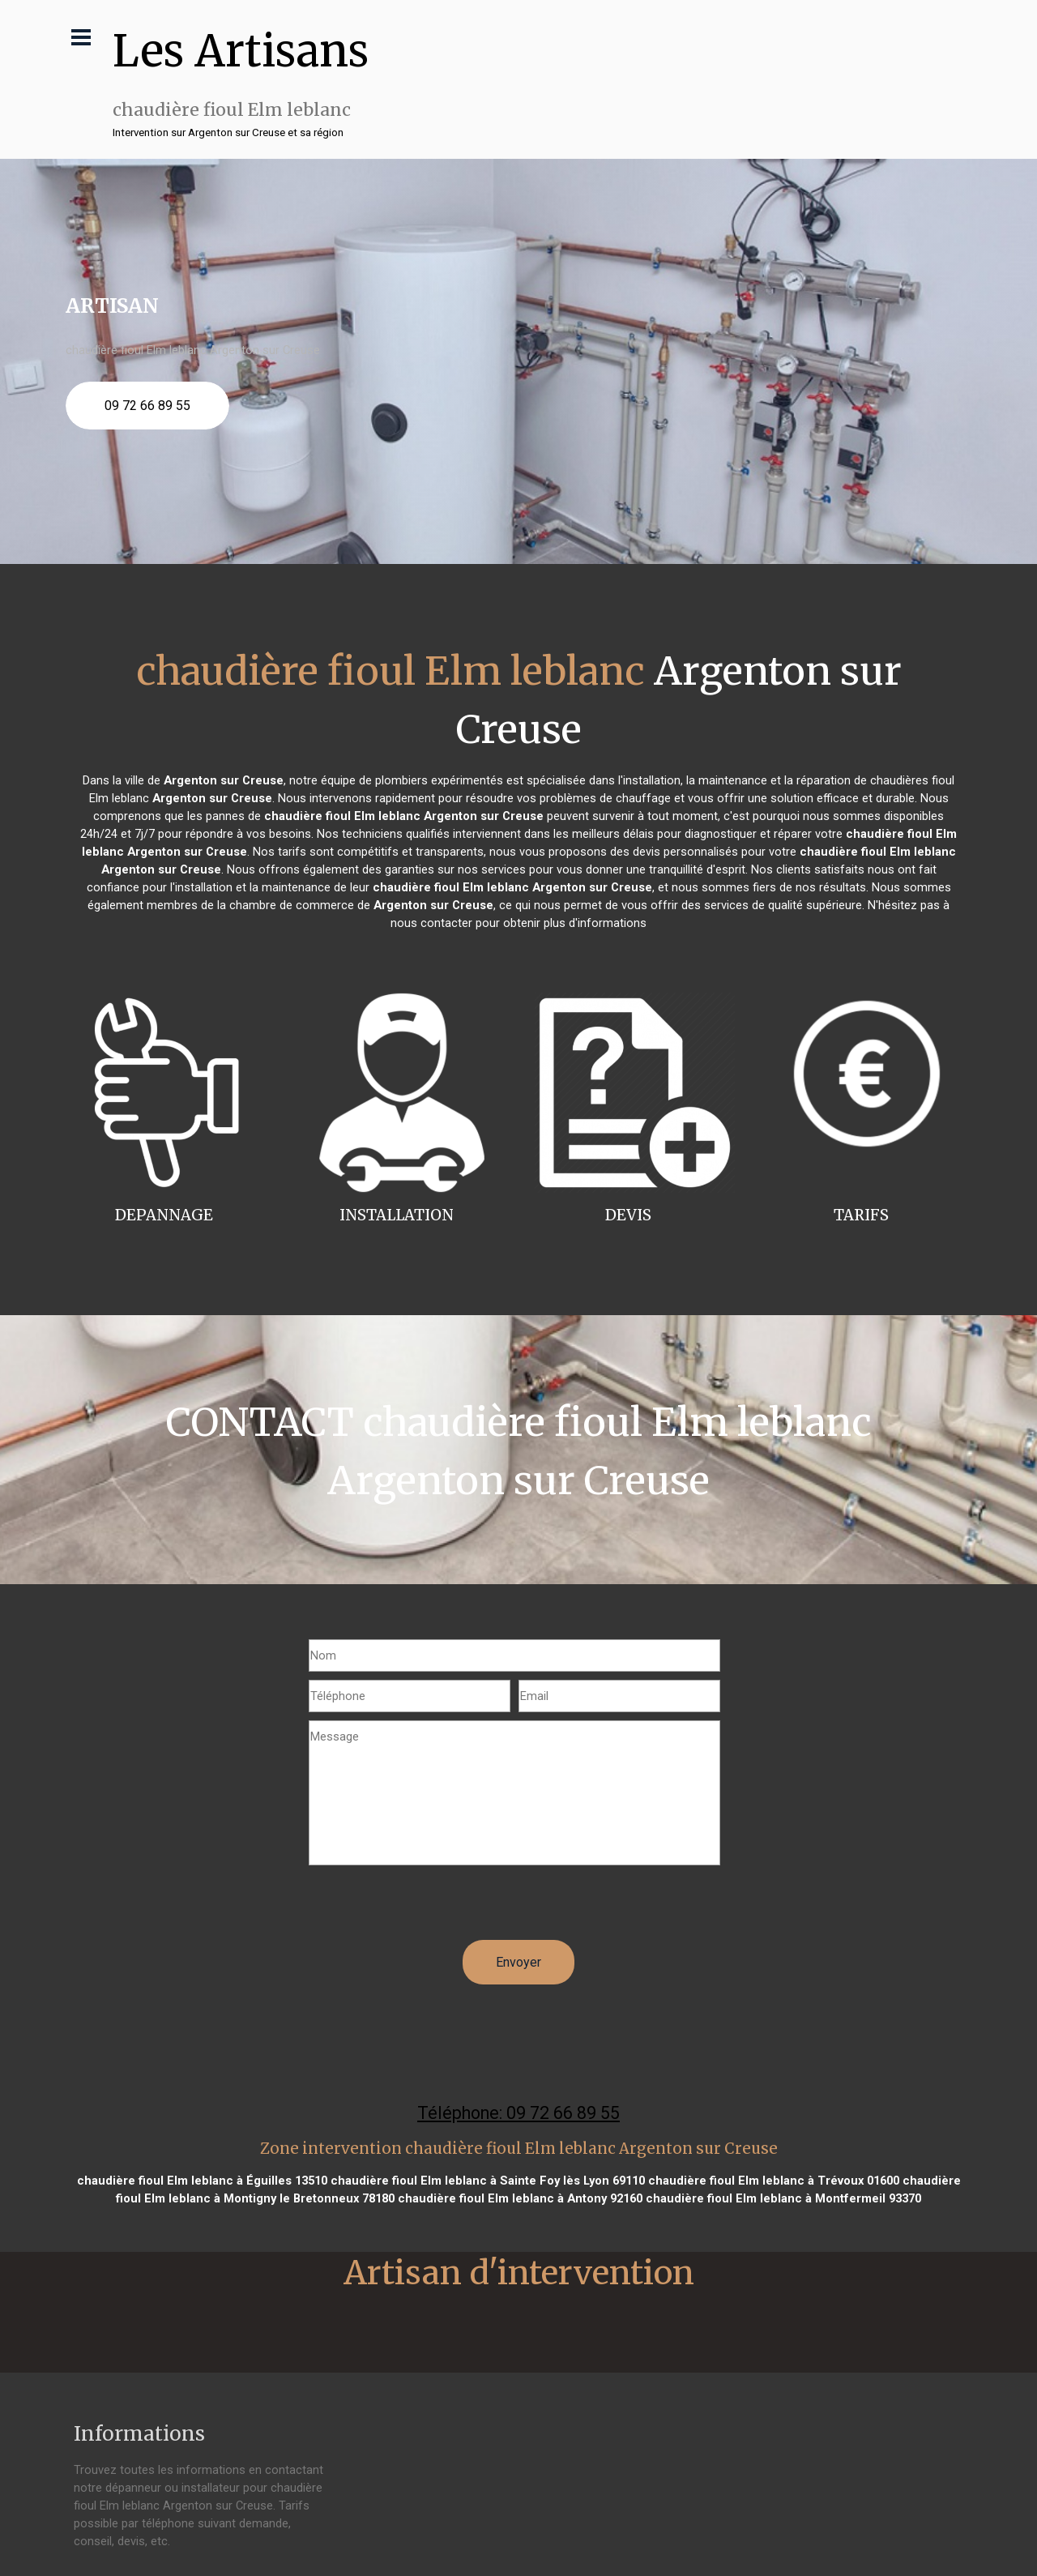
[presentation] (432, 1908)
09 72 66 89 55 (147, 405)
